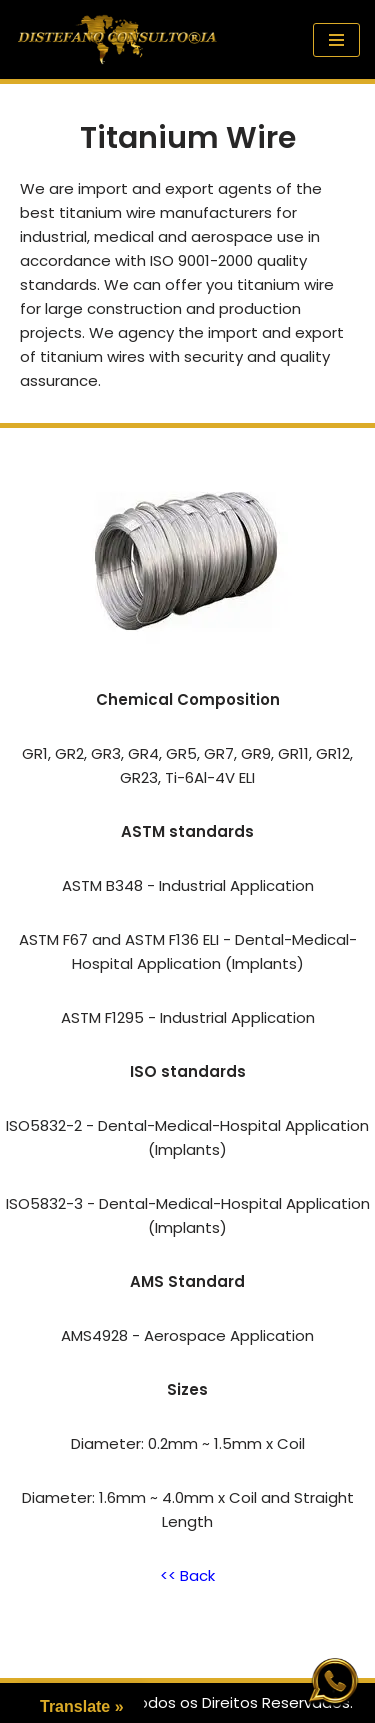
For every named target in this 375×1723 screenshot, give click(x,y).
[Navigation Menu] (336, 40)
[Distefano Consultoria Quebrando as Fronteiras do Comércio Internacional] (117, 39)
